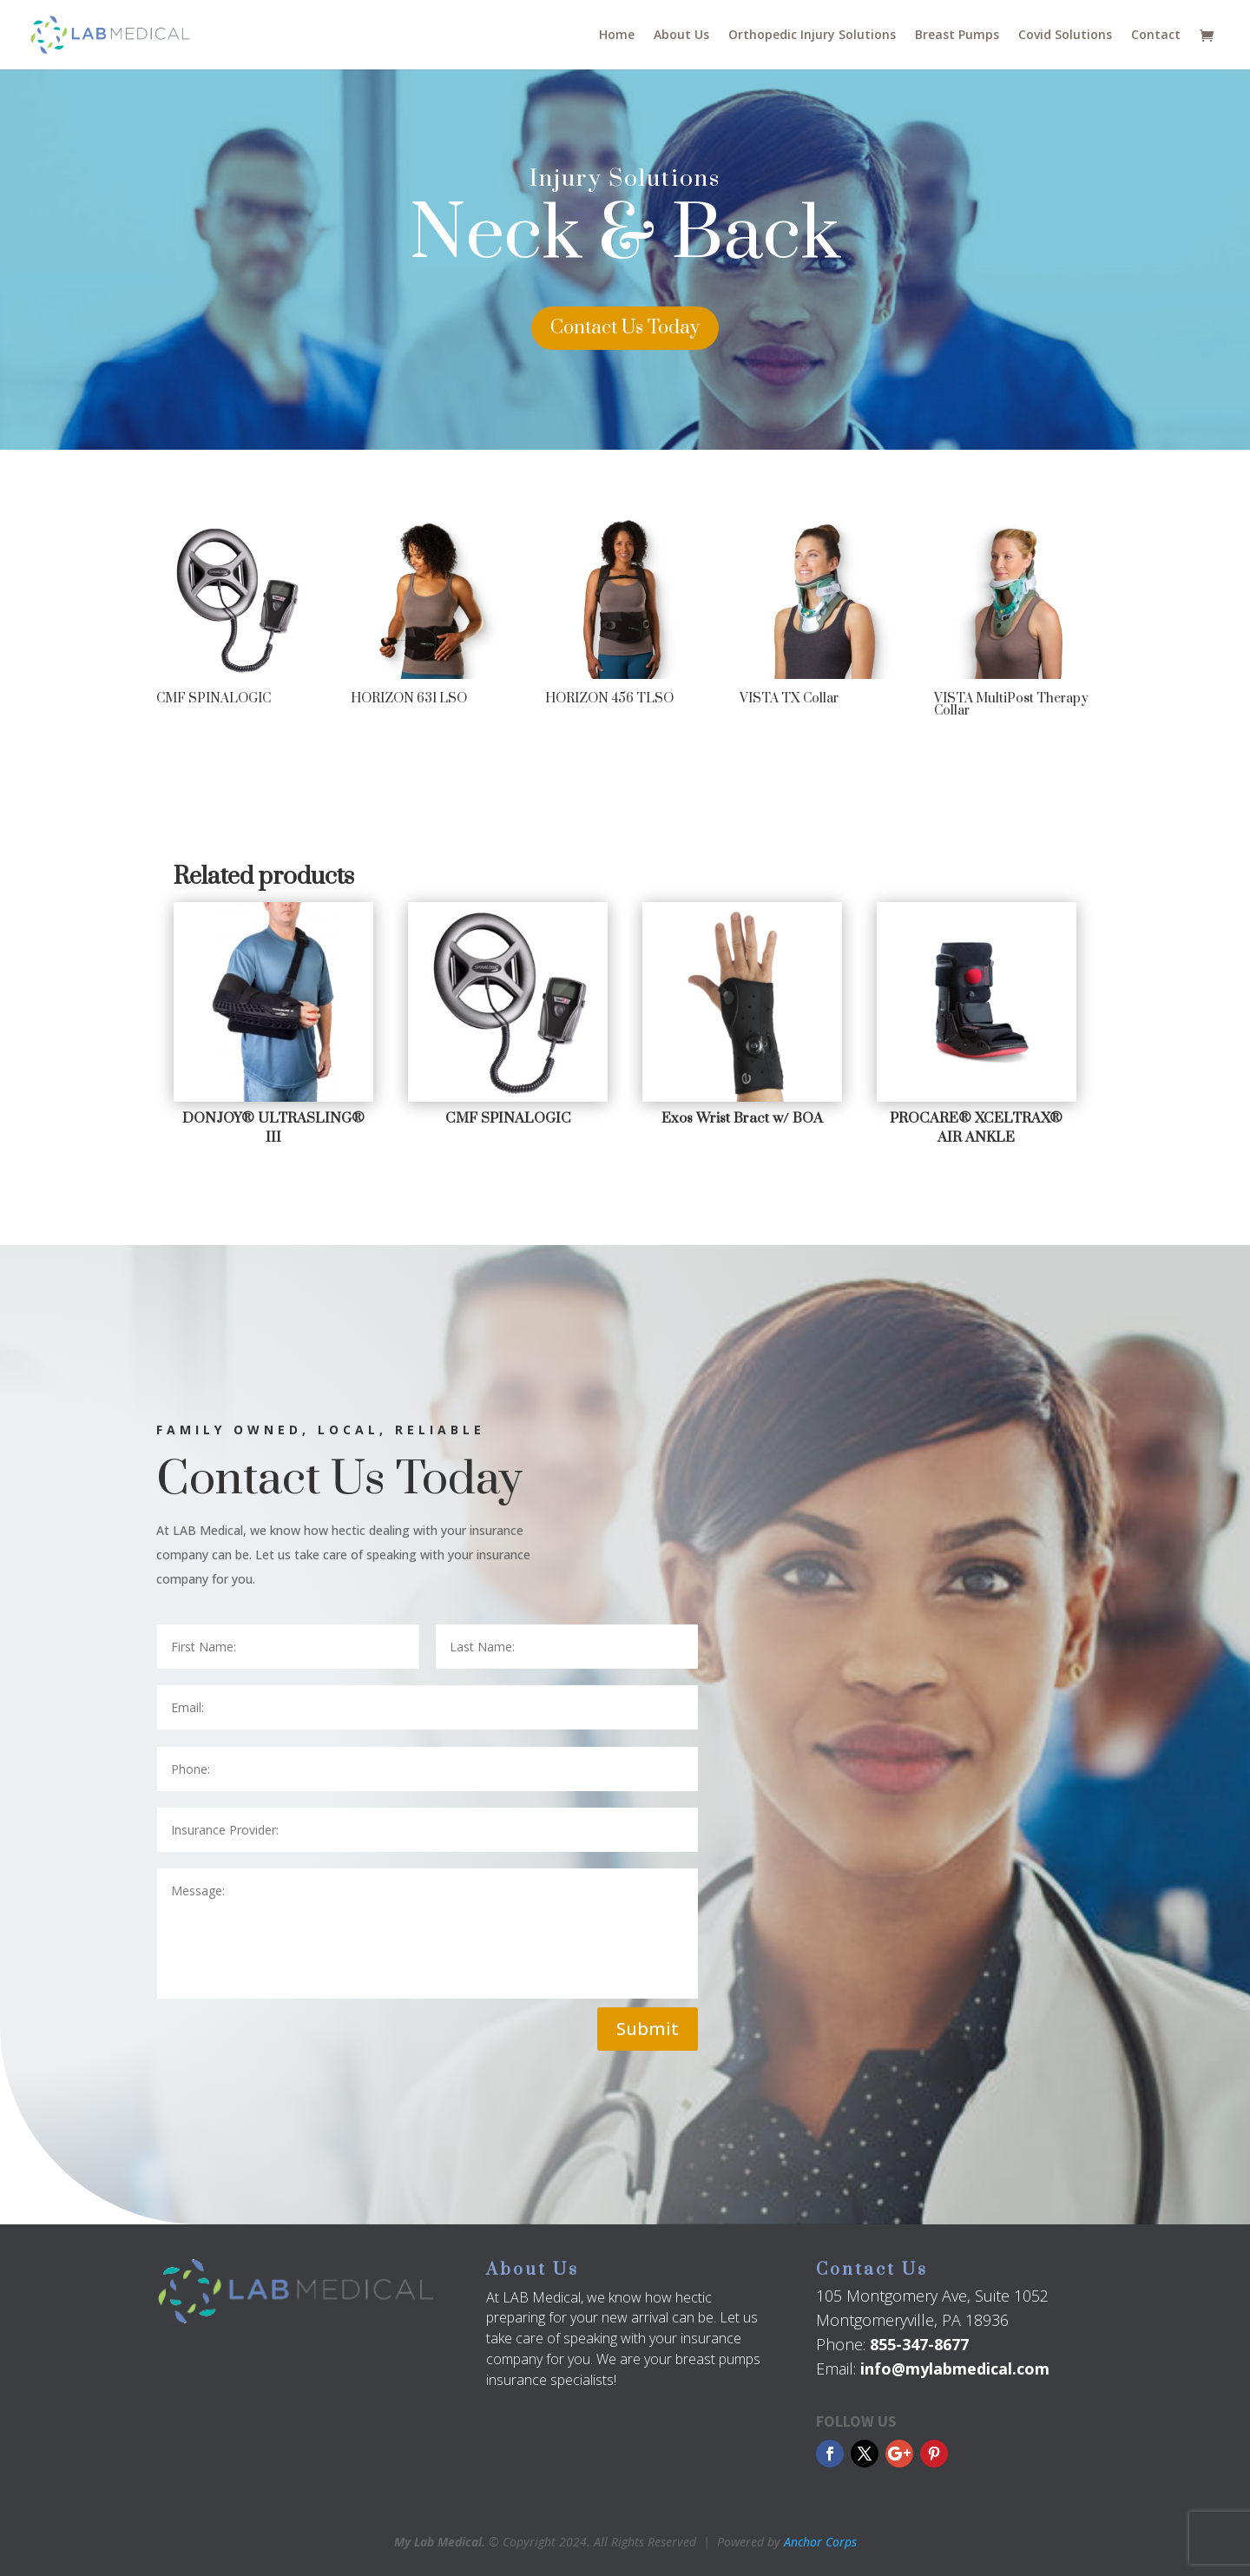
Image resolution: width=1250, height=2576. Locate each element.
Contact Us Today (625, 328)
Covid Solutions (1065, 36)
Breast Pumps (957, 36)
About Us (681, 36)
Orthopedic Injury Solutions (812, 36)
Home (617, 36)
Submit (647, 2028)
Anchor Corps (820, 2541)
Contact (1156, 36)
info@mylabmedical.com (954, 2368)
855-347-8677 (919, 2344)
